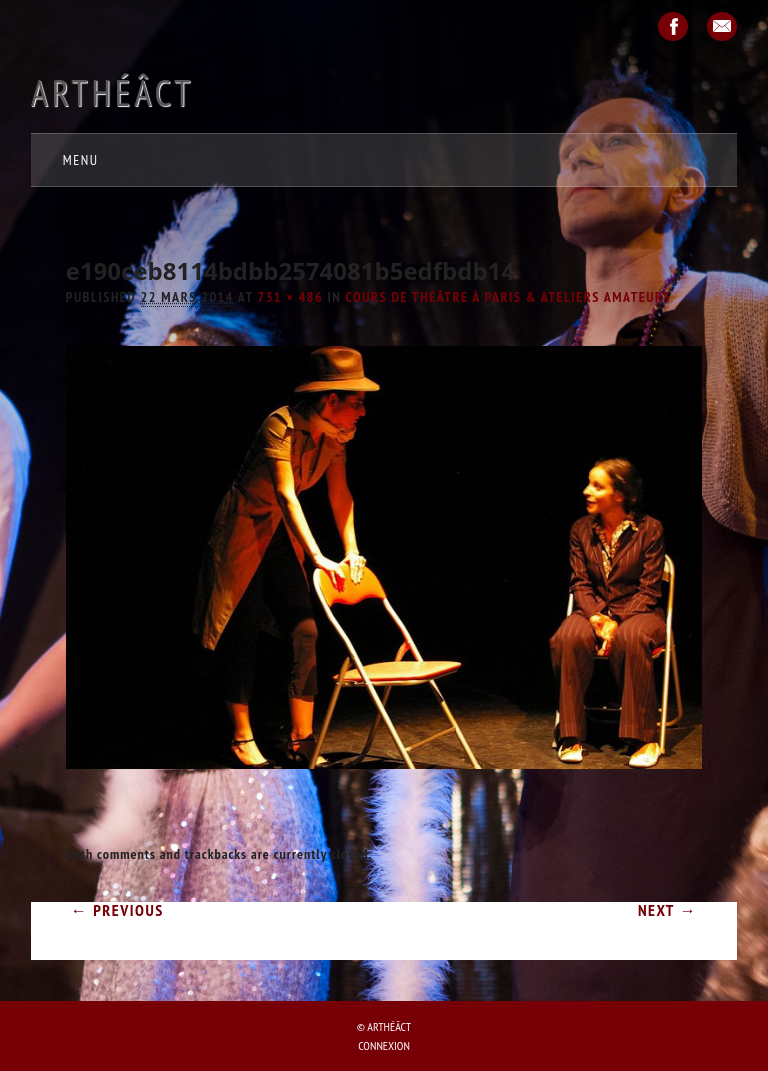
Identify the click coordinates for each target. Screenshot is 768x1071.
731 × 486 (290, 297)
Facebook (673, 26)
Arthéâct (112, 92)
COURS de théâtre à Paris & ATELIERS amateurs (509, 297)
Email (722, 26)
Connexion (384, 1045)
